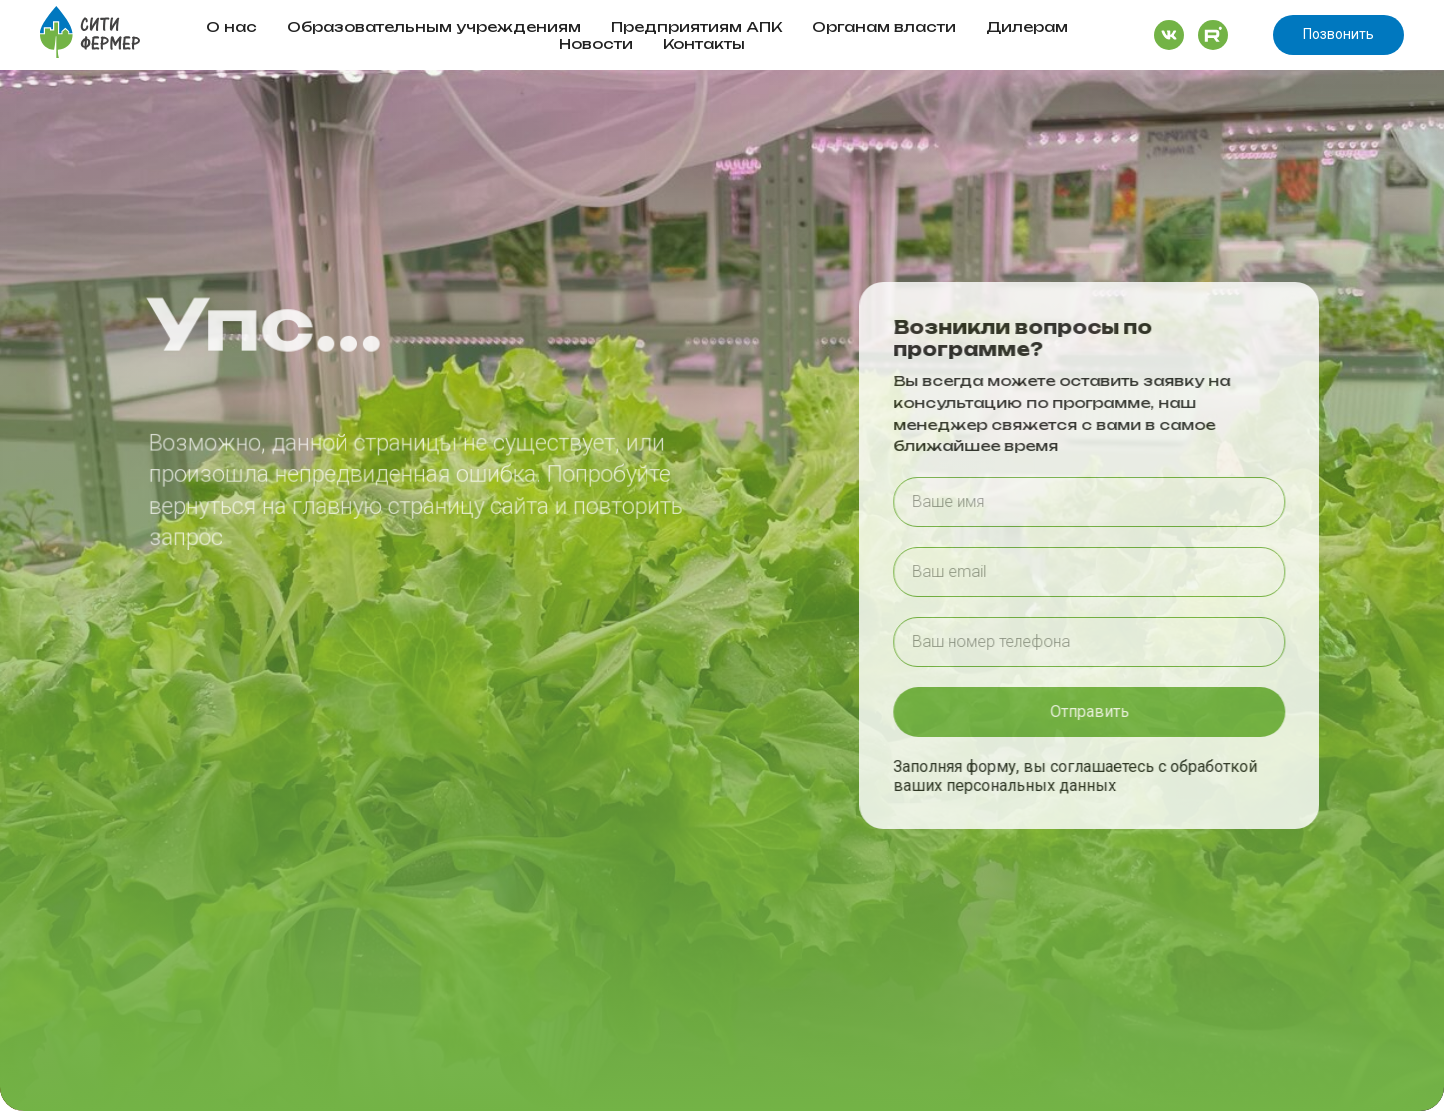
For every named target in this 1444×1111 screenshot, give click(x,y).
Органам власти (884, 26)
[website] (1169, 35)
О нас (231, 26)
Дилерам (1027, 26)
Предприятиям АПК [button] (696, 26)
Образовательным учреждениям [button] (434, 26)
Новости (596, 43)
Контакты (704, 43)
